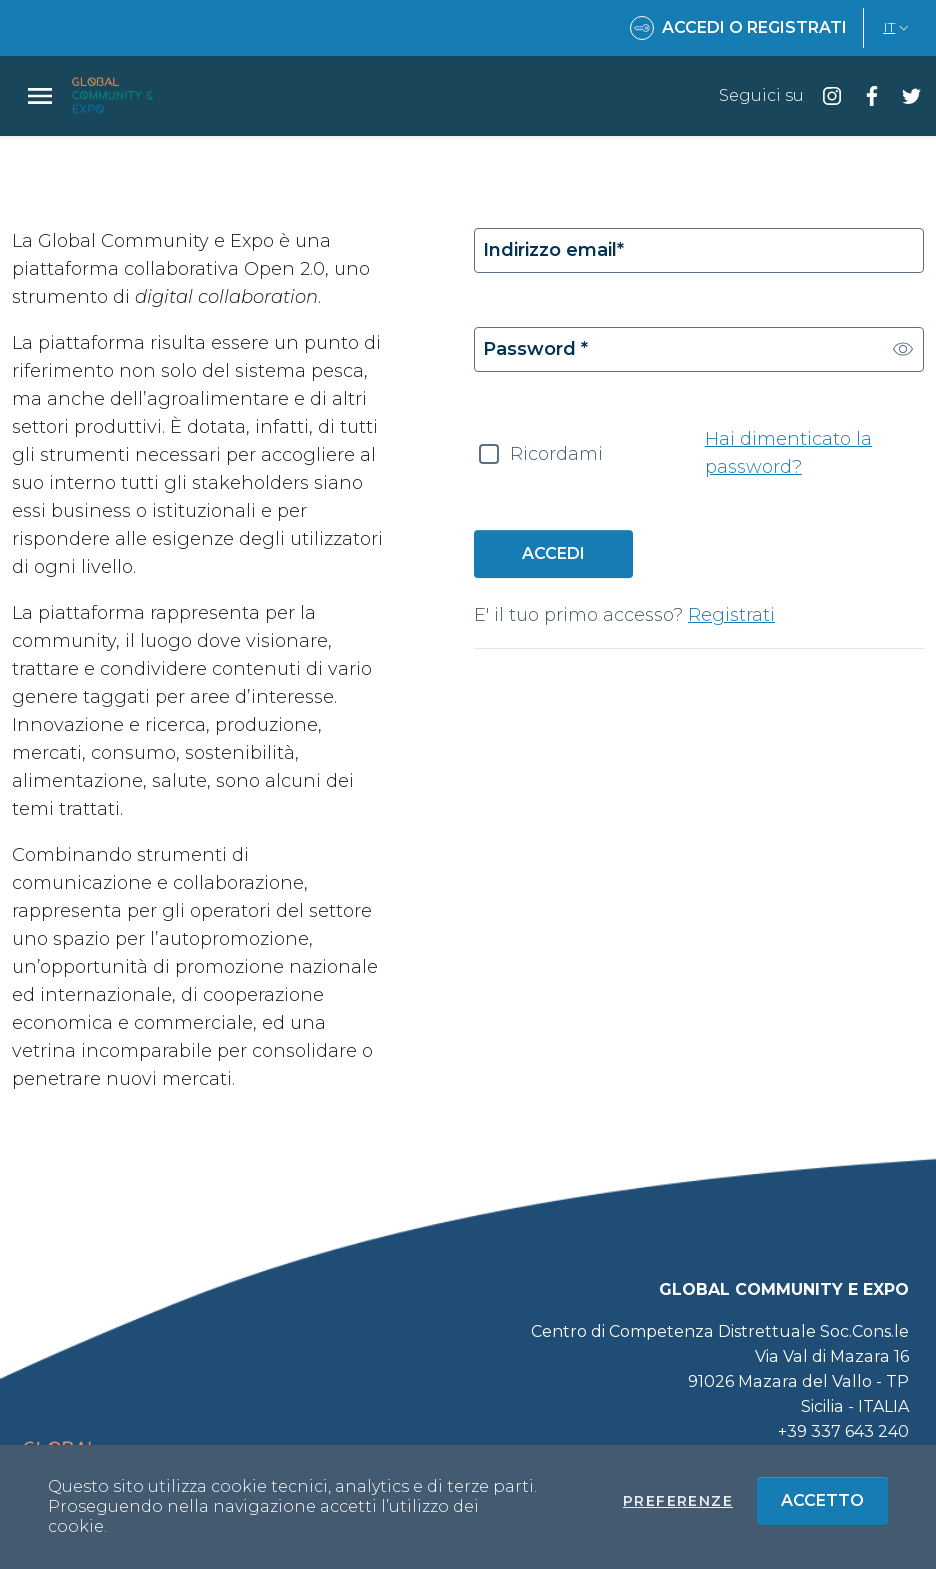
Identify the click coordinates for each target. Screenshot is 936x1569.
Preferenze (678, 1501)
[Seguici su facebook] (864, 95)
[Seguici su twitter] (904, 95)
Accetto (834, 1499)
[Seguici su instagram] (824, 95)
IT (898, 27)
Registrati (731, 615)
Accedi (553, 553)
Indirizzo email (553, 250)
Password (535, 349)
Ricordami (556, 454)
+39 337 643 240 (843, 1431)
